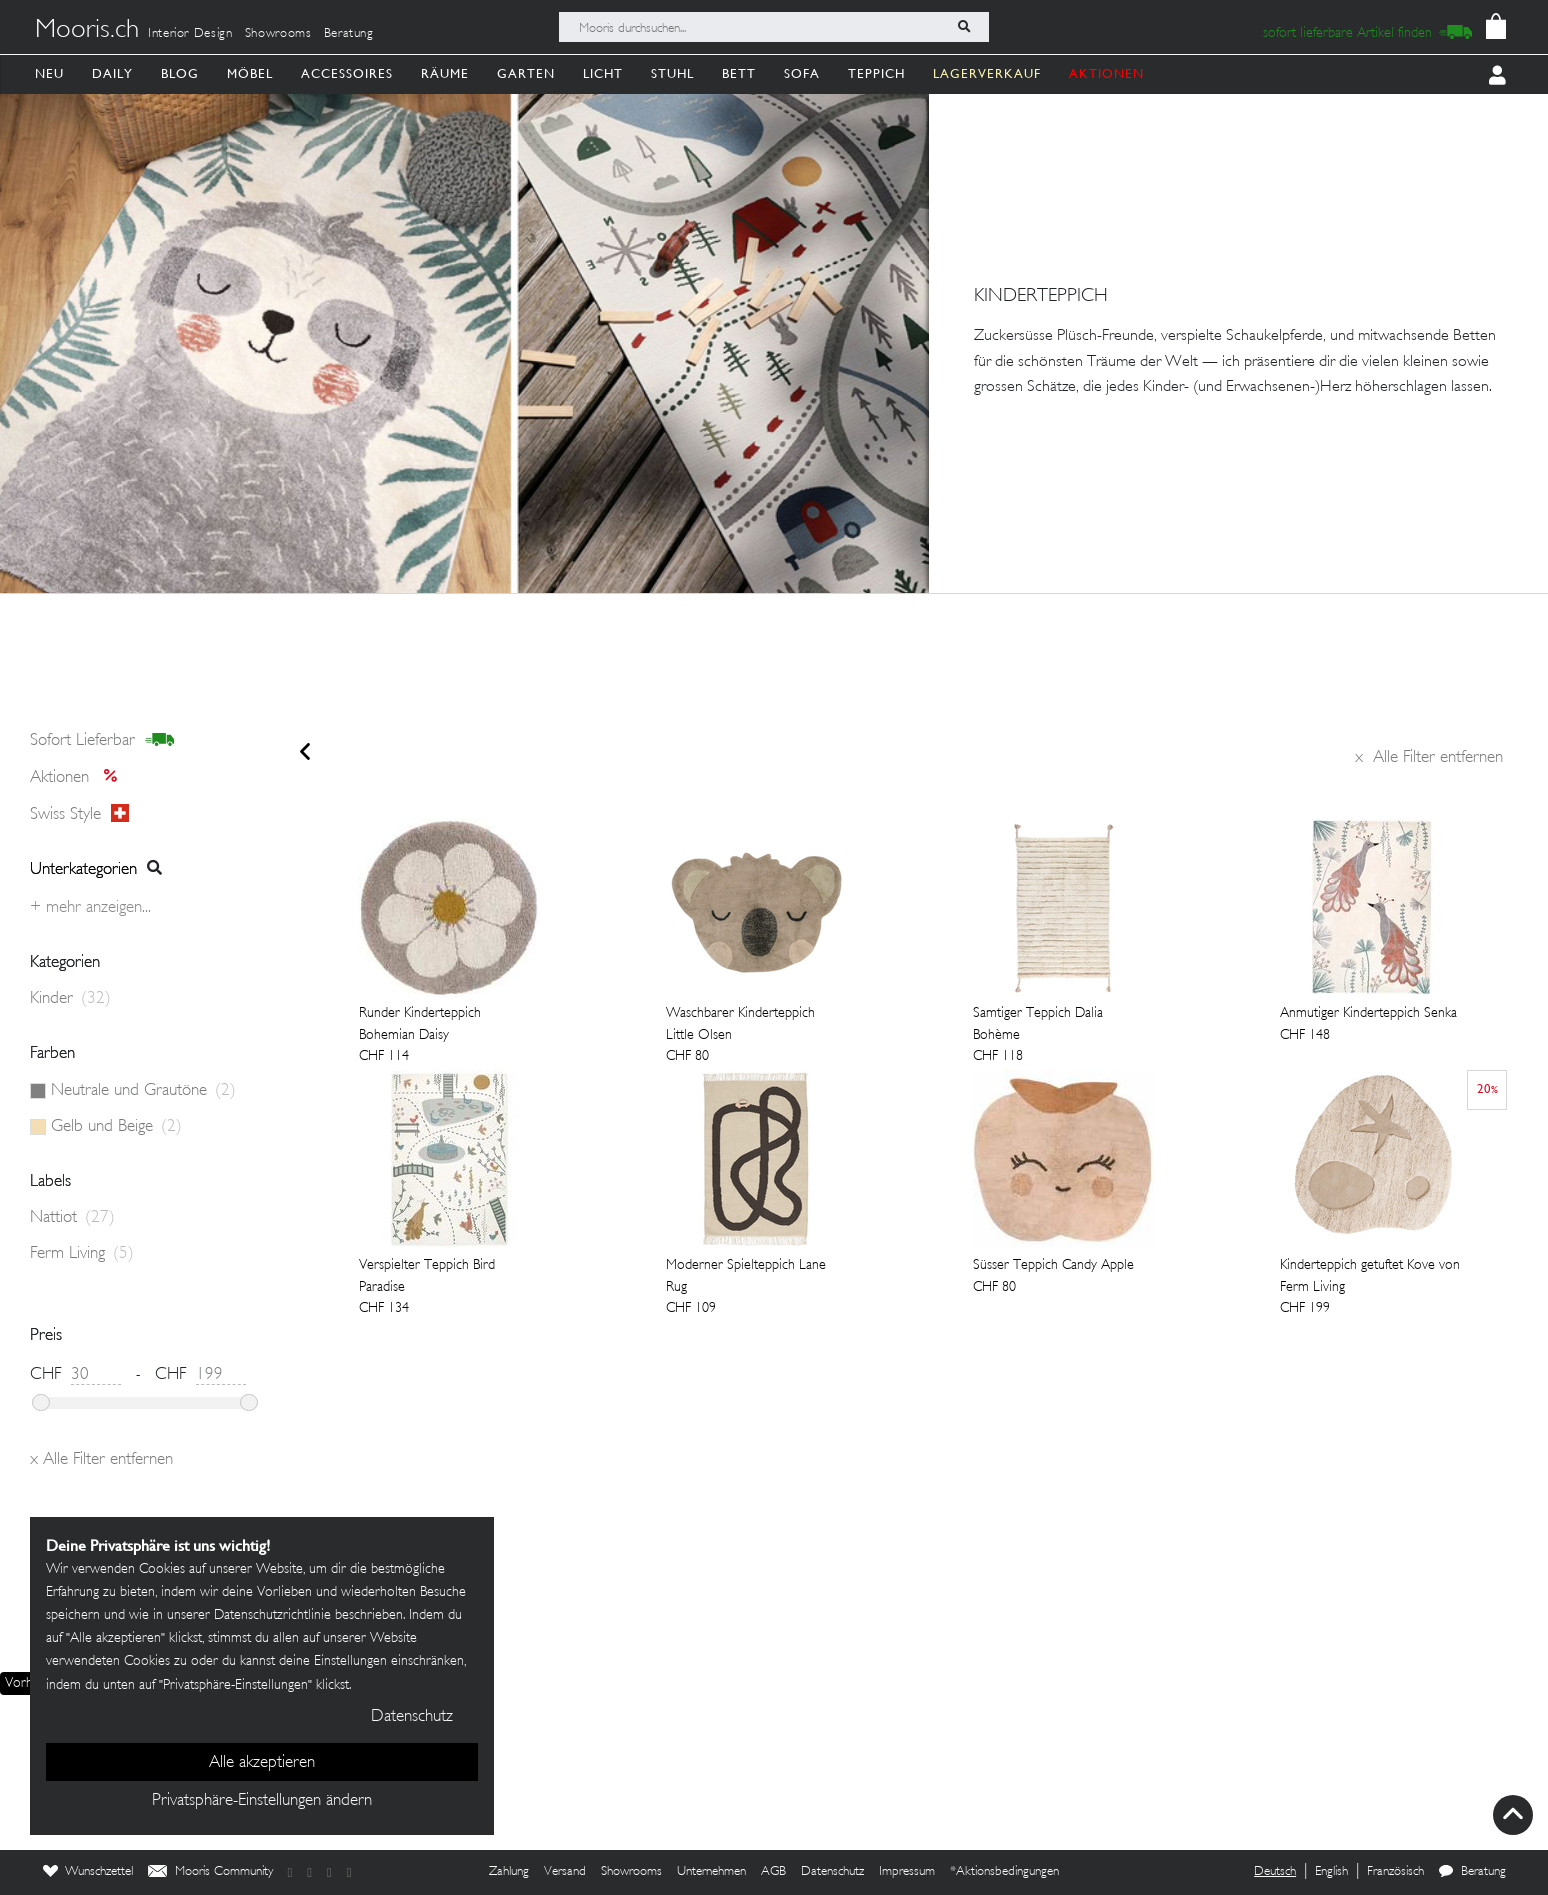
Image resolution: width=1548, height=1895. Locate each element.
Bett (739, 73)
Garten (526, 73)
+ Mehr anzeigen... (90, 908)
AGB (773, 1872)
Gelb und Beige (116, 1127)
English (1331, 1872)
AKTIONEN (1106, 73)
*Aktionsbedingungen (1004, 1872)
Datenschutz (832, 1872)
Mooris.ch (87, 31)
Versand (565, 1872)
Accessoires (347, 73)
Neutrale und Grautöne (143, 1091)
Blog (180, 73)
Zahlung (509, 1872)
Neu (49, 73)
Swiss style (79, 814)
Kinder (70, 999)
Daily (112, 73)
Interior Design (190, 34)
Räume (445, 73)
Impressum (907, 1872)
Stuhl (672, 73)
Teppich (876, 73)
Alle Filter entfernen (1429, 758)
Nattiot (72, 1218)
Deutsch (1275, 1872)
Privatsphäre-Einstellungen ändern (262, 1801)
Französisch (1395, 1872)
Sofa (802, 73)
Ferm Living (82, 1254)
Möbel (250, 73)
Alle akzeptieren (262, 1763)
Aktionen (79, 778)
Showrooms (278, 34)
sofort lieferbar (102, 741)
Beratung (349, 34)
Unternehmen (711, 1872)
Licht (603, 73)
